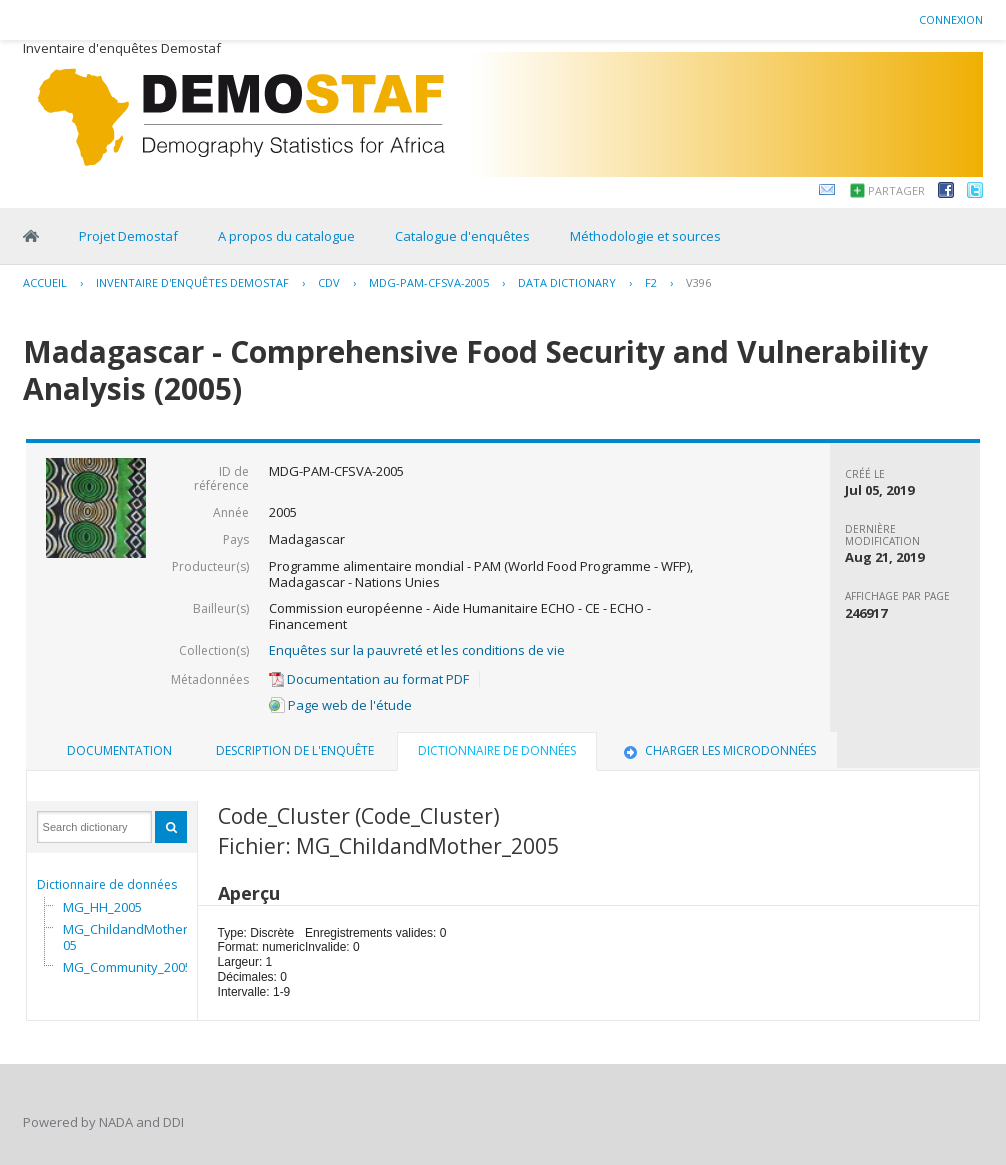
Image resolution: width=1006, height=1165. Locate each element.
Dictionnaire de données (107, 884)
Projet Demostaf (128, 236)
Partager (896, 190)
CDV (329, 282)
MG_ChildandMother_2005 (135, 937)
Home (31, 236)
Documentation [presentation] (119, 750)
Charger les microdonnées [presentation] (718, 750)
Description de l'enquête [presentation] (295, 750)
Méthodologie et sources (645, 236)
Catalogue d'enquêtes (462, 236)
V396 (698, 282)
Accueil (45, 282)
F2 (651, 282)
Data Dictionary (567, 282)
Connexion (951, 19)
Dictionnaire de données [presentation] (497, 750)
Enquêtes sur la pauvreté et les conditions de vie (417, 650)
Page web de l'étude (340, 705)
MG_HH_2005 (102, 907)
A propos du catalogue (286, 236)
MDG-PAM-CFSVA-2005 (429, 282)
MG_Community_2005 (127, 967)
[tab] (119, 751)
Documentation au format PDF (369, 679)
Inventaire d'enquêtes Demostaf (192, 282)
